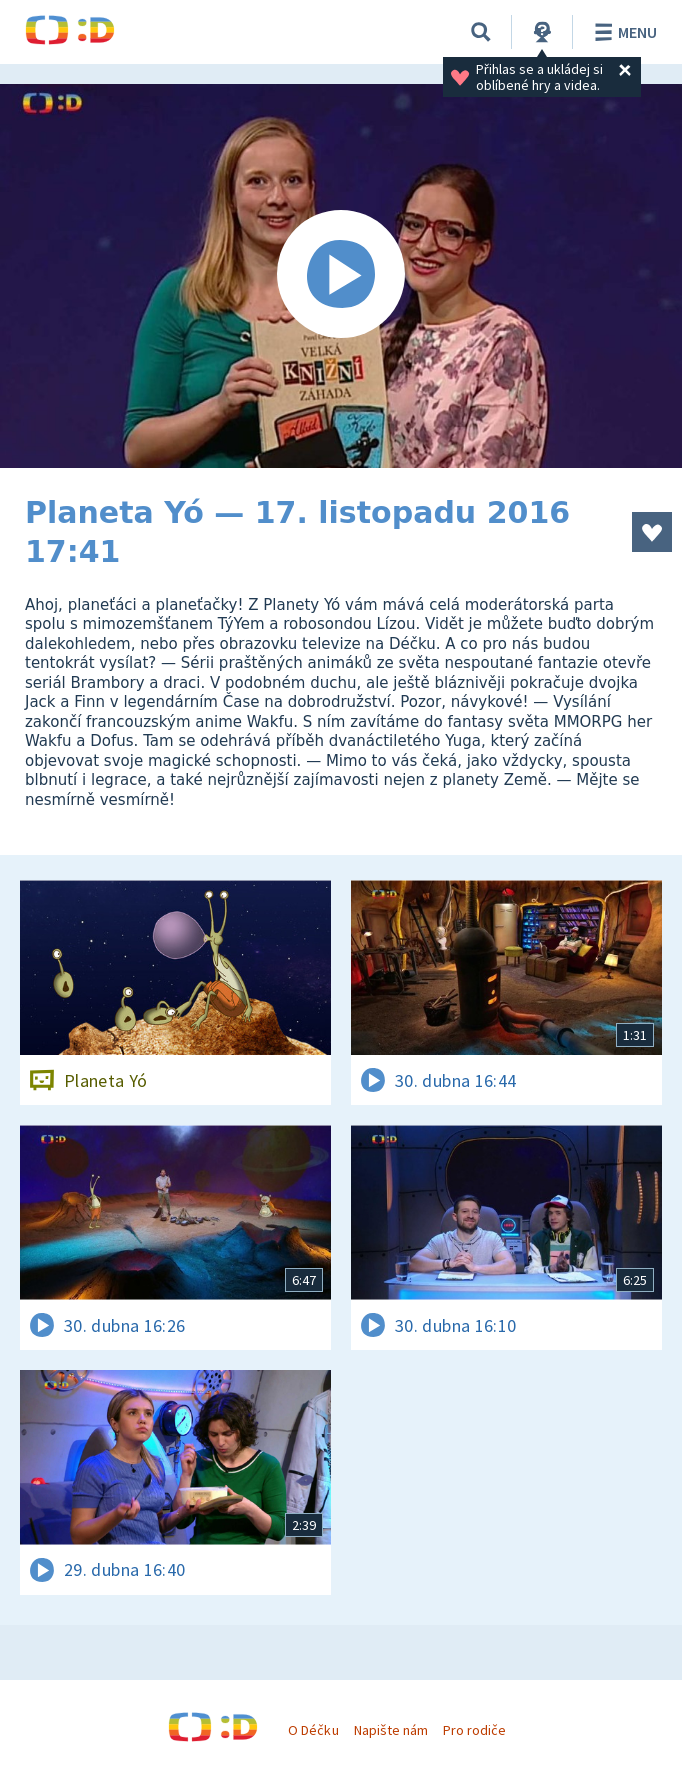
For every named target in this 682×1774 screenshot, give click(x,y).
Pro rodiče (474, 1730)
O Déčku (313, 1730)
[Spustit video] (341, 276)
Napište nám (391, 1730)
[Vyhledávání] (481, 32)
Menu (622, 32)
